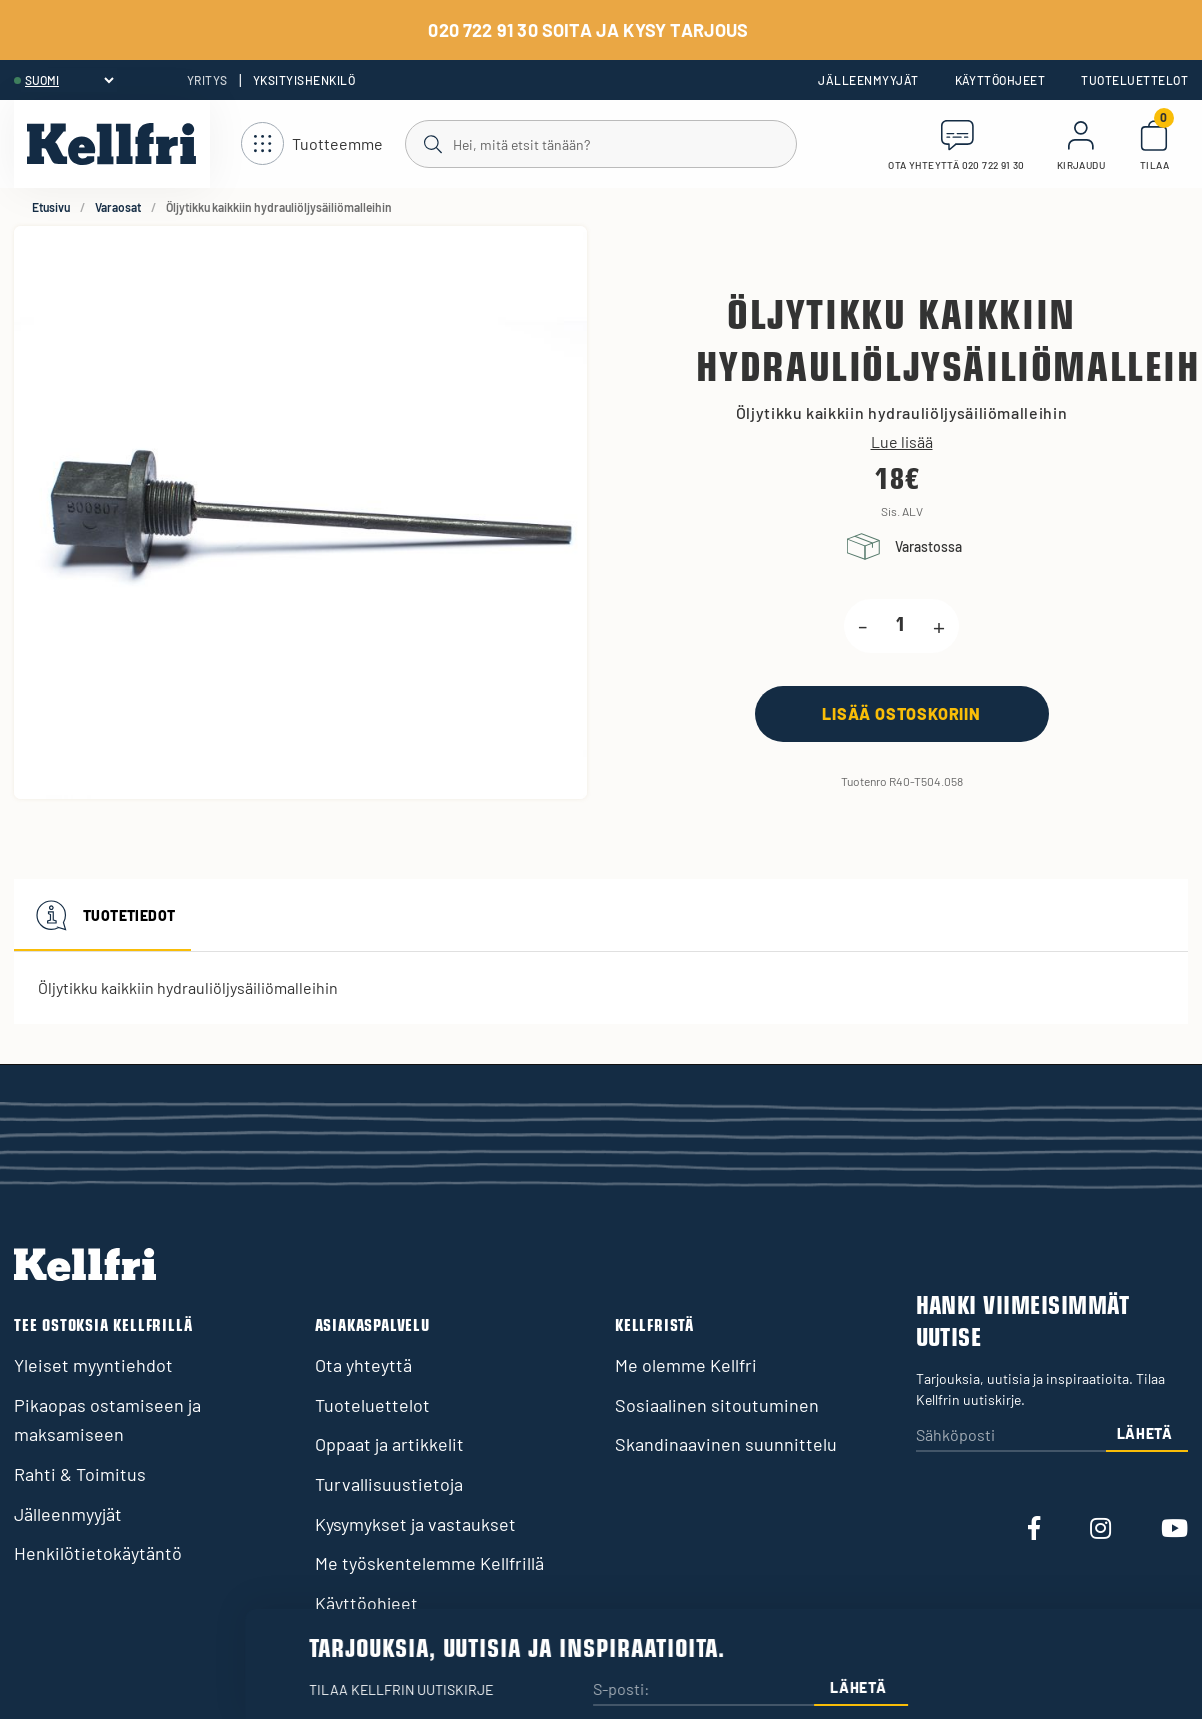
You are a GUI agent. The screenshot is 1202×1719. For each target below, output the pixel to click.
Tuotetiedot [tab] (102, 915)
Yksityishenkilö (304, 80)
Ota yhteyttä (363, 1365)
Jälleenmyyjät (868, 80)
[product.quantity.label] (900, 626)
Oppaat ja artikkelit (389, 1444)
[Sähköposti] (1011, 1436)
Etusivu (51, 207)
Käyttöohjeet (1000, 80)
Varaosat (118, 207)
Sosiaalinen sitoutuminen (717, 1405)
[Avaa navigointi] (312, 144)
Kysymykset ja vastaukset (415, 1524)
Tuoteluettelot (1134, 80)
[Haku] (599, 143)
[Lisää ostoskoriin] (902, 713)
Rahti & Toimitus (80, 1474)
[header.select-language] (69, 80)
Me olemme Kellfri (686, 1365)
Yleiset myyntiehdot (93, 1365)
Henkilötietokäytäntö (98, 1553)
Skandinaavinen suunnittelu (726, 1444)
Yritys (207, 80)
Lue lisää (902, 442)
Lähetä (1145, 1433)
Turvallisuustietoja (389, 1484)
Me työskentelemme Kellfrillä (429, 1563)
